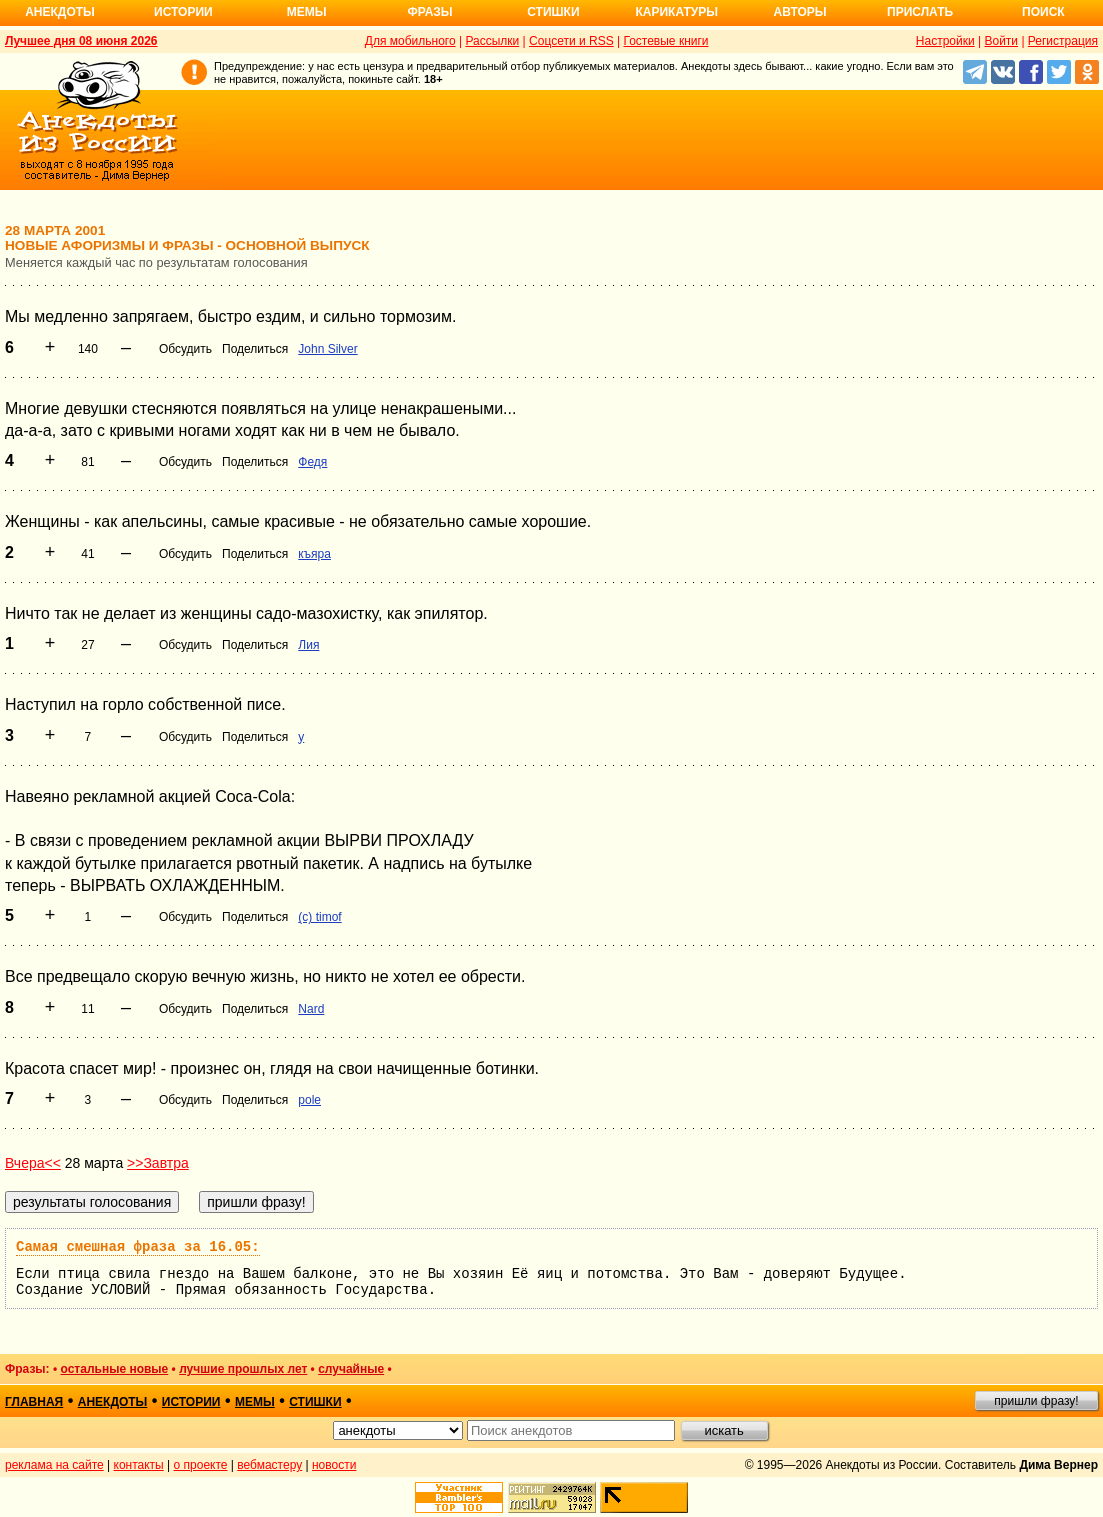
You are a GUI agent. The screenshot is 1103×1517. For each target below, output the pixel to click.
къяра (314, 554)
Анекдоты (60, 12)
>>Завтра (158, 1163)
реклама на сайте (54, 1465)
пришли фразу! (1036, 1401)
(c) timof (319, 917)
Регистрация (1063, 41)
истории (191, 1402)
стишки (315, 1402)
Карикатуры (676, 12)
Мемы (307, 12)
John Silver (327, 349)
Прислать (920, 12)
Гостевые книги (665, 41)
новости (334, 1465)
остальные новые (114, 1369)
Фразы (429, 12)
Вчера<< (33, 1163)
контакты (139, 1465)
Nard (311, 1009)
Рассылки (492, 41)
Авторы (800, 12)
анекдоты (113, 1402)
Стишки (553, 12)
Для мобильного (410, 41)
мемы (255, 1402)
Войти (1001, 41)
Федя (312, 462)
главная (34, 1402)
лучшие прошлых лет (243, 1369)
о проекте (201, 1465)
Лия (308, 645)
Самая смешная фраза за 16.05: (138, 1247)
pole (309, 1100)
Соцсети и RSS (571, 41)
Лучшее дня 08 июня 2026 (81, 41)
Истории (183, 12)
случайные (351, 1369)
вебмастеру (269, 1465)
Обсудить (185, 349)
